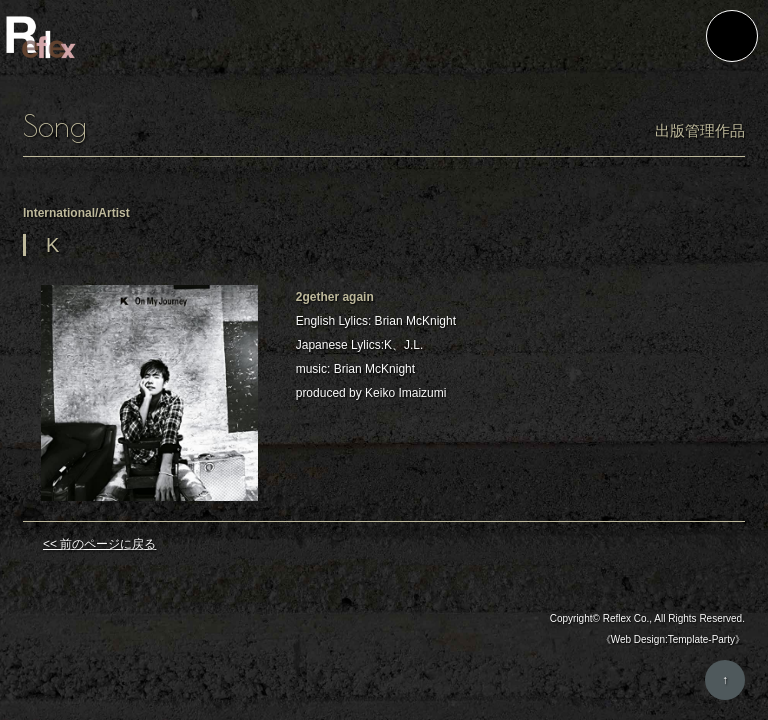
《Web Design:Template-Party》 (673, 640)
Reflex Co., (627, 619)
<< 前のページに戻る (99, 545)
